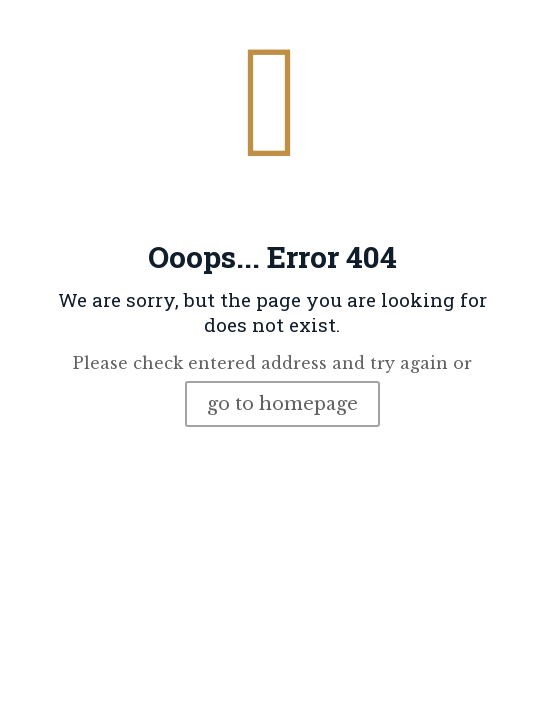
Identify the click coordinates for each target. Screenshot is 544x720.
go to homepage (282, 404)
